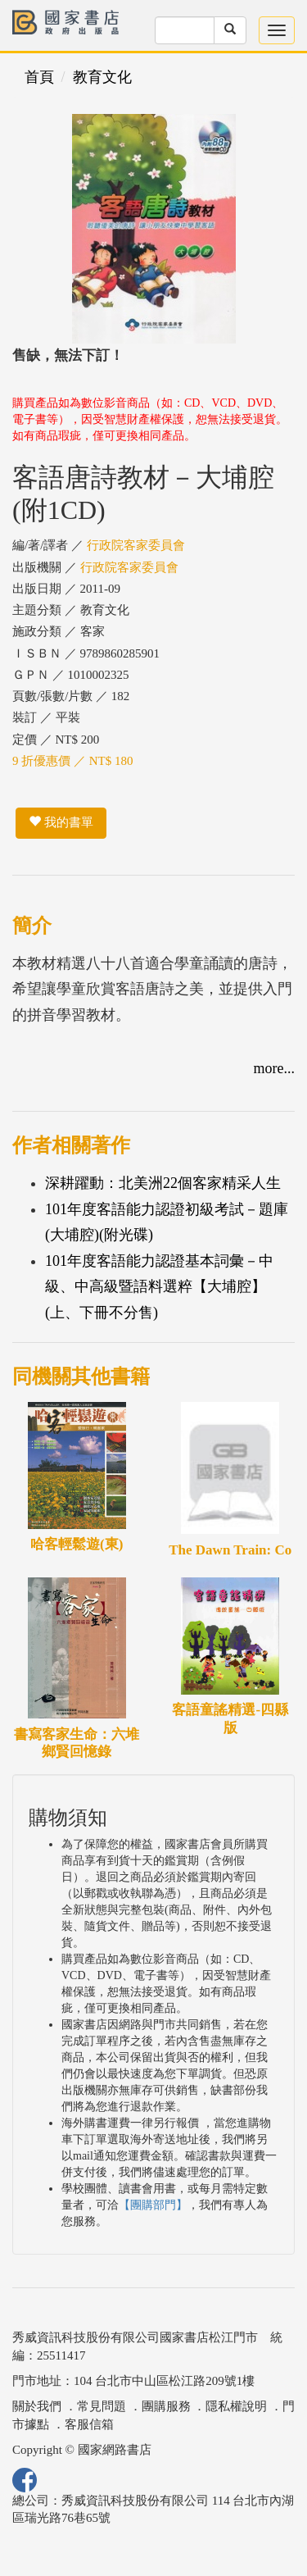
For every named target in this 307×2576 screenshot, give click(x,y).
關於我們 (36, 2406)
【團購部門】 (153, 2205)
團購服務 (166, 2406)
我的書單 (61, 822)
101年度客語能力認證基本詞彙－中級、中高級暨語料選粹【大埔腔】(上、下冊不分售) (159, 1287)
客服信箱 (89, 2424)
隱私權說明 (236, 2406)
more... (274, 1068)
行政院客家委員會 (136, 545)
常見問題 (101, 2406)
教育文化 (102, 77)
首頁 (39, 77)
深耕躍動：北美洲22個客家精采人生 (163, 1183)
